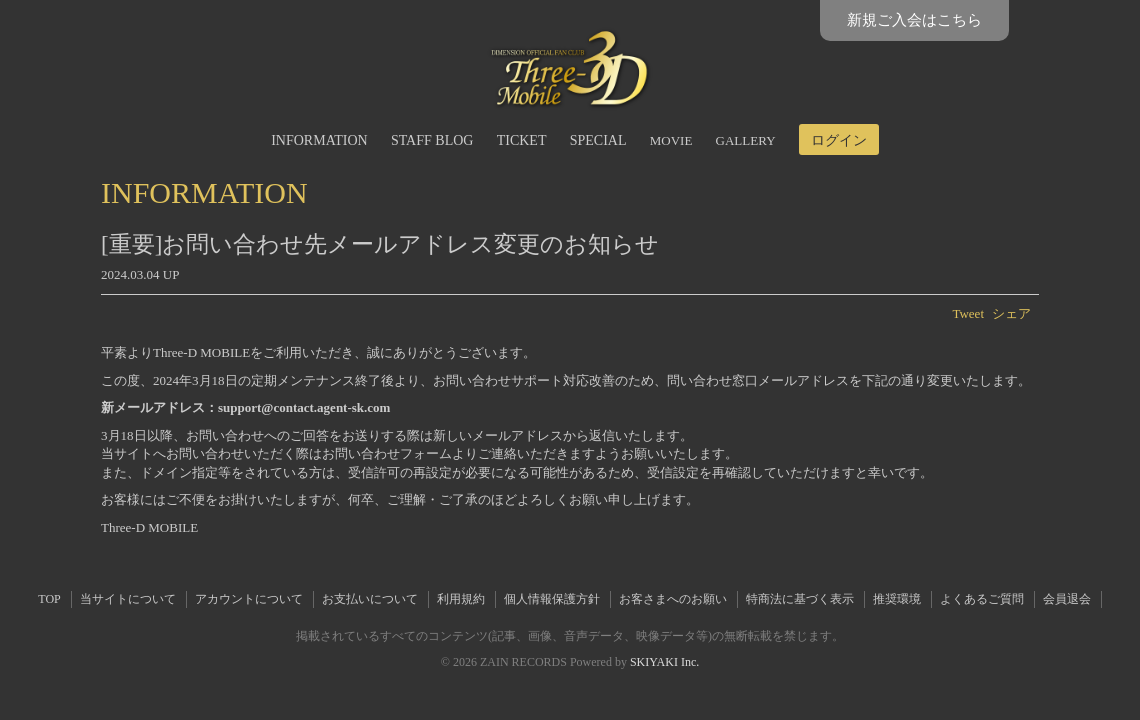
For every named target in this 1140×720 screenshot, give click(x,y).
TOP (49, 599)
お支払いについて (370, 599)
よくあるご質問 (982, 599)
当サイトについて (128, 599)
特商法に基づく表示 (800, 599)
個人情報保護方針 (552, 599)
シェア (1011, 313)
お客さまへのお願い (673, 599)
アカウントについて (249, 599)
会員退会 (1067, 599)
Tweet (968, 313)
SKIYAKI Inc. (664, 662)
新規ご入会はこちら (914, 20)
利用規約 (461, 599)
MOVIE (671, 140)
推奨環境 (897, 599)
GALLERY (746, 140)
